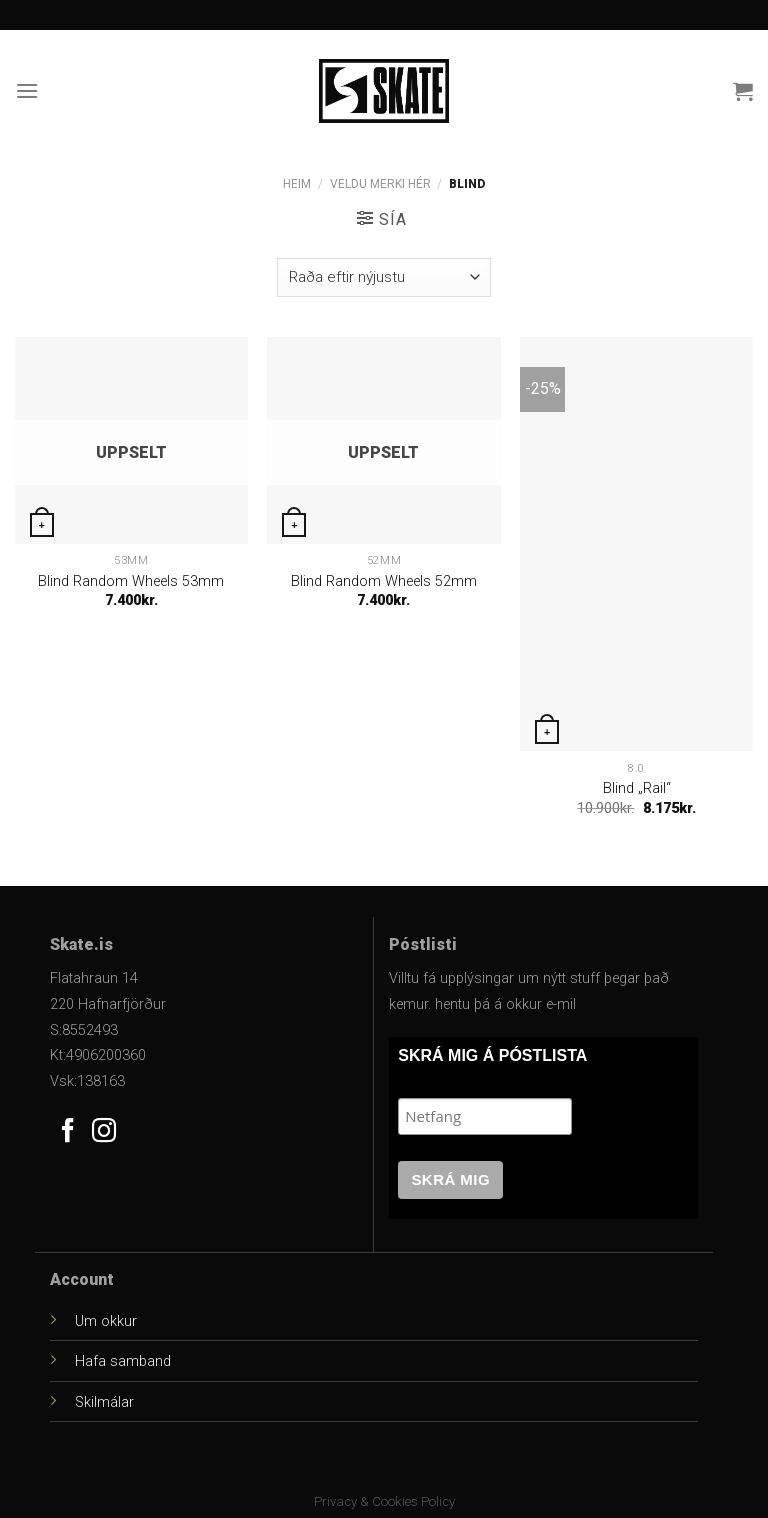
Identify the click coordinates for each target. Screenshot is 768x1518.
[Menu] (27, 90)
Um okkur (106, 1321)
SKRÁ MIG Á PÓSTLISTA (492, 1055)
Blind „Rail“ (637, 788)
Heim (297, 184)
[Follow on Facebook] (68, 1132)
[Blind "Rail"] (636, 544)
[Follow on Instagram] (104, 1132)
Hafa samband (123, 1361)
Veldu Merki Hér (380, 184)
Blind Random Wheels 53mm (131, 581)
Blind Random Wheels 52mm (384, 581)
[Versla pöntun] (384, 277)
